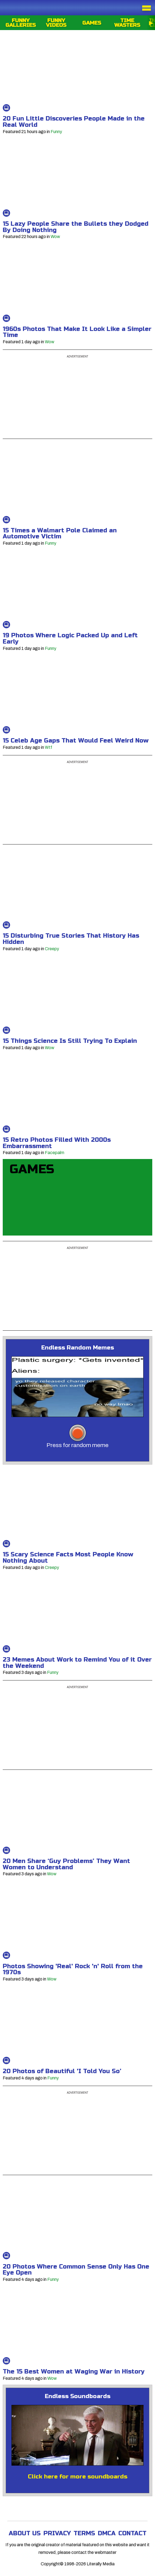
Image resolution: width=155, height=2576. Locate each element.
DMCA (107, 2533)
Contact (132, 2533)
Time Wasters (127, 22)
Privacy (57, 2533)
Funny (56, 131)
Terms (84, 2533)
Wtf (48, 747)
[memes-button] (77, 1433)
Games (91, 22)
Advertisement (77, 356)
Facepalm (54, 1152)
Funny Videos (56, 22)
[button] (77, 1387)
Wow (55, 236)
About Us (25, 2533)
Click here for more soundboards (77, 2476)
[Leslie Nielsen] (77, 2436)
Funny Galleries (20, 22)
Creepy (52, 948)
